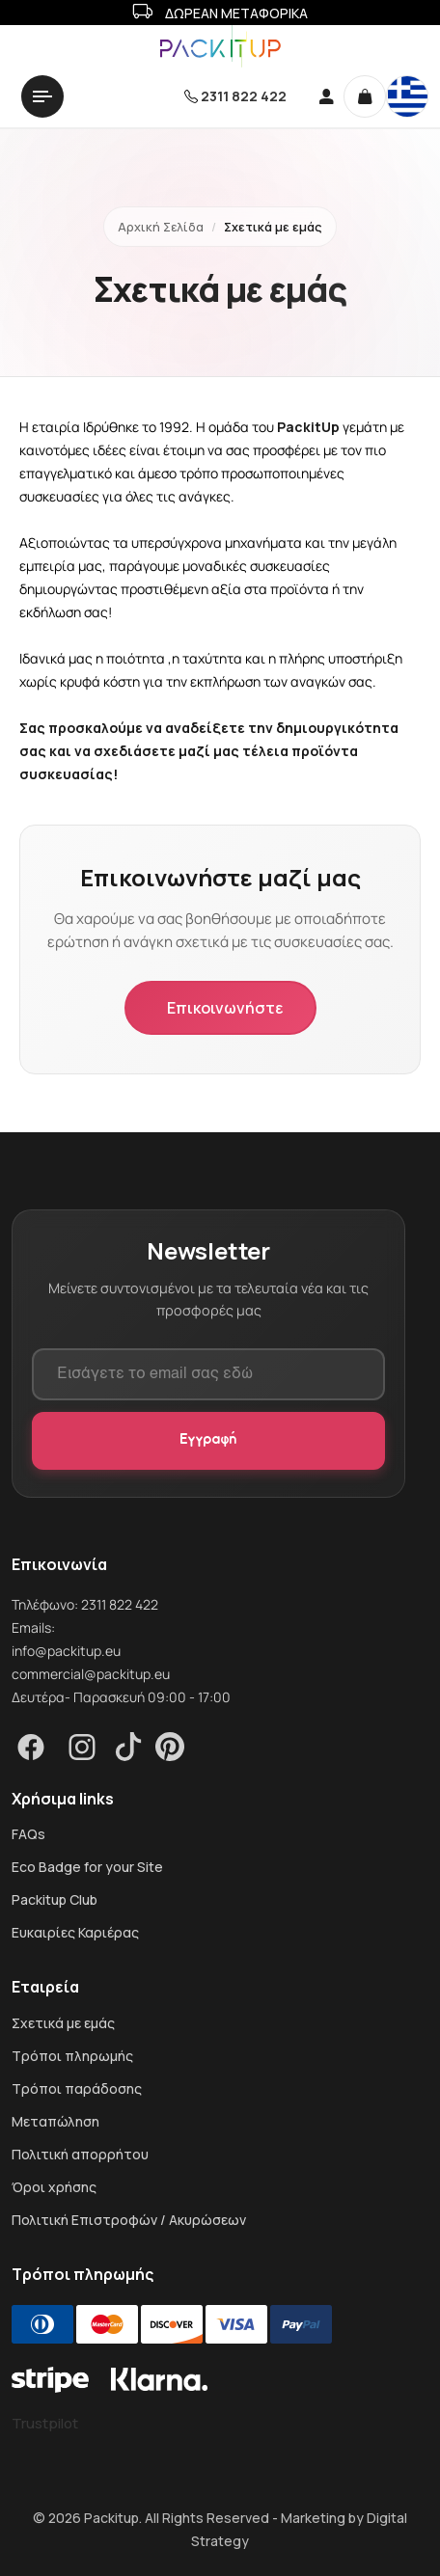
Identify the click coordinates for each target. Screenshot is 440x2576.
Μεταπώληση (55, 2122)
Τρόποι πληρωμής (72, 2056)
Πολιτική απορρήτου (80, 2154)
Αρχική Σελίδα (161, 226)
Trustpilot (45, 2423)
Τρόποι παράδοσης (77, 2089)
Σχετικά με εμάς (63, 2023)
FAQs (28, 1834)
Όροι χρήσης (54, 2187)
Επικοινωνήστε (225, 1007)
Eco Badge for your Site (87, 1867)
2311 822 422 (244, 96)
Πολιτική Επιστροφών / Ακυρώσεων (129, 2220)
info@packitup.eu (66, 1650)
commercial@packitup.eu (91, 1674)
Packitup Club (54, 1900)
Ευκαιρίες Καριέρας (75, 1932)
